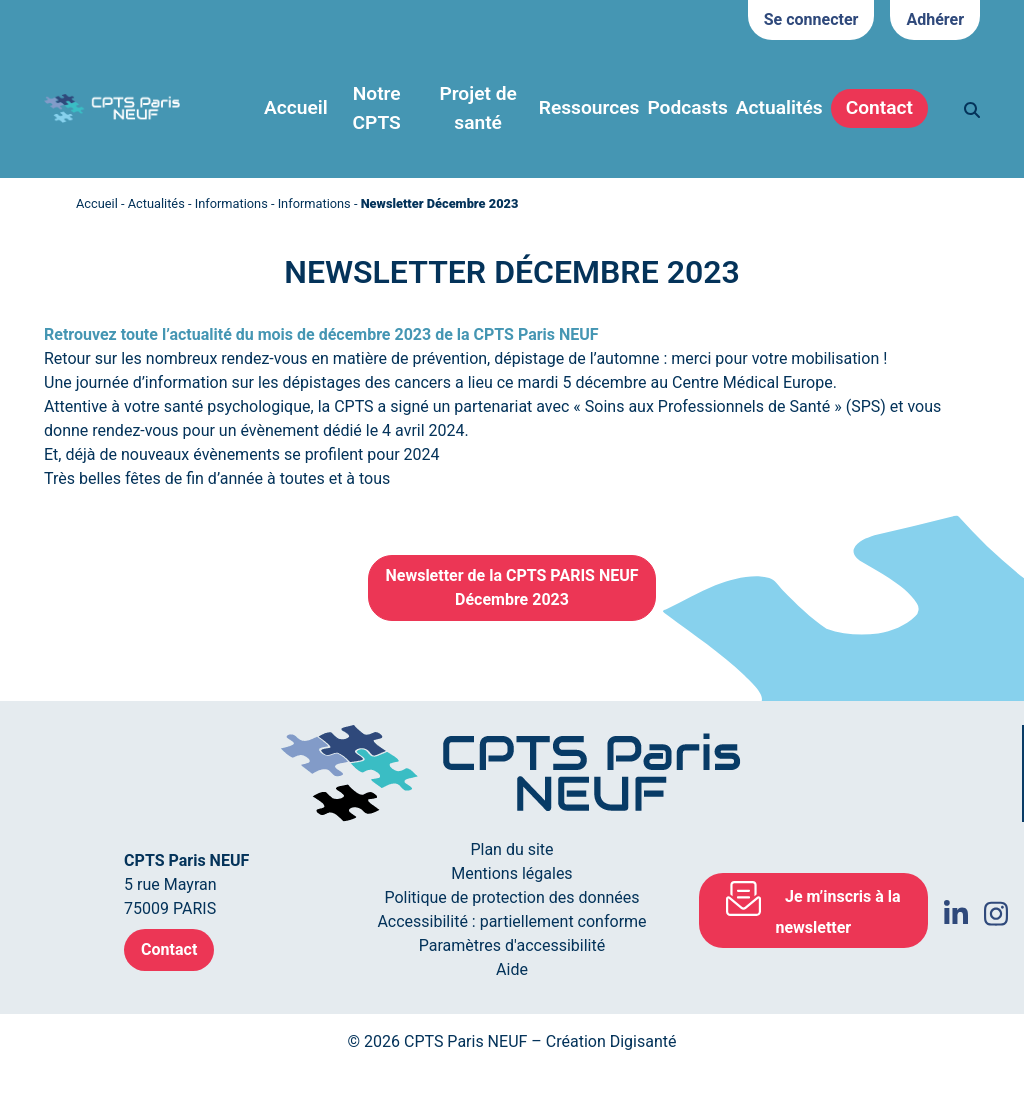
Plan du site (511, 849)
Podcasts (687, 107)
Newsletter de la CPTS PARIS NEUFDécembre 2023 (511, 587)
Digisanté (643, 1041)
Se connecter (811, 19)
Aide (512, 969)
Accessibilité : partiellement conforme (511, 921)
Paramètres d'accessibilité (512, 945)
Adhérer (935, 19)
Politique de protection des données (511, 897)
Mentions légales (511, 873)
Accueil (296, 107)
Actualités (156, 203)
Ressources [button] (589, 107)
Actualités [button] (779, 107)
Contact (879, 107)
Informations (231, 203)
